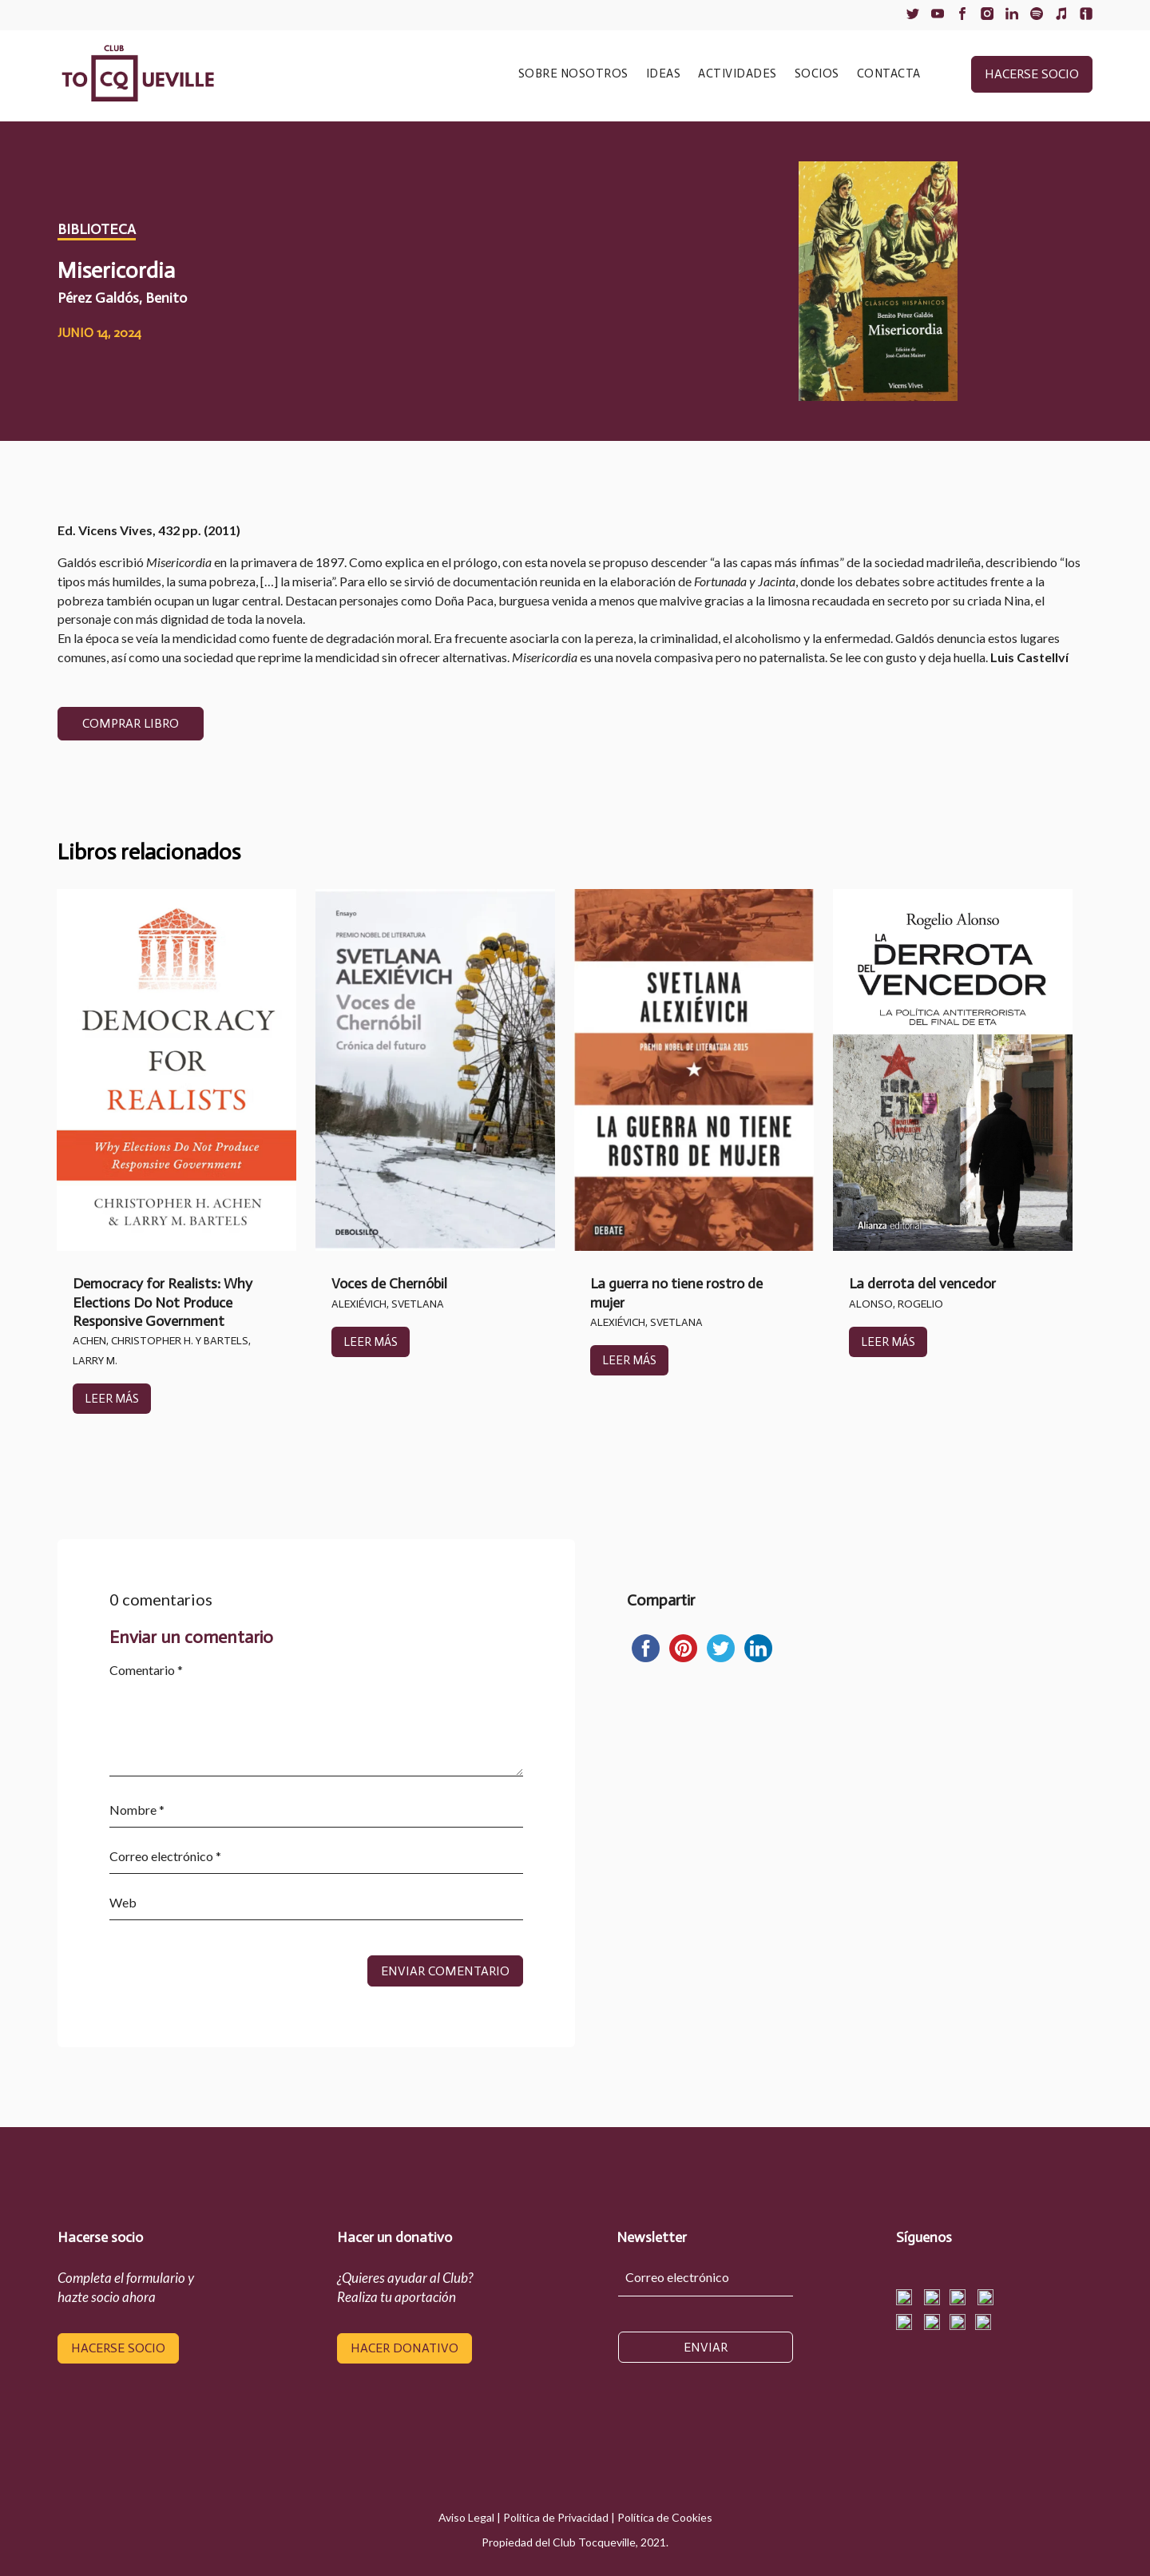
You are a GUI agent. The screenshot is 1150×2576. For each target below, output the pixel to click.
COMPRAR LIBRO (130, 723)
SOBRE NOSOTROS (573, 74)
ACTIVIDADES (737, 74)
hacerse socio (1032, 73)
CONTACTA (889, 74)
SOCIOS (817, 74)
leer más (112, 1398)
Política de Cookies (664, 2517)
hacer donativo (404, 2348)
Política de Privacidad (556, 2517)
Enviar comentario (445, 1971)
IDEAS (663, 74)
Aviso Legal (466, 2517)
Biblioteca (97, 229)
